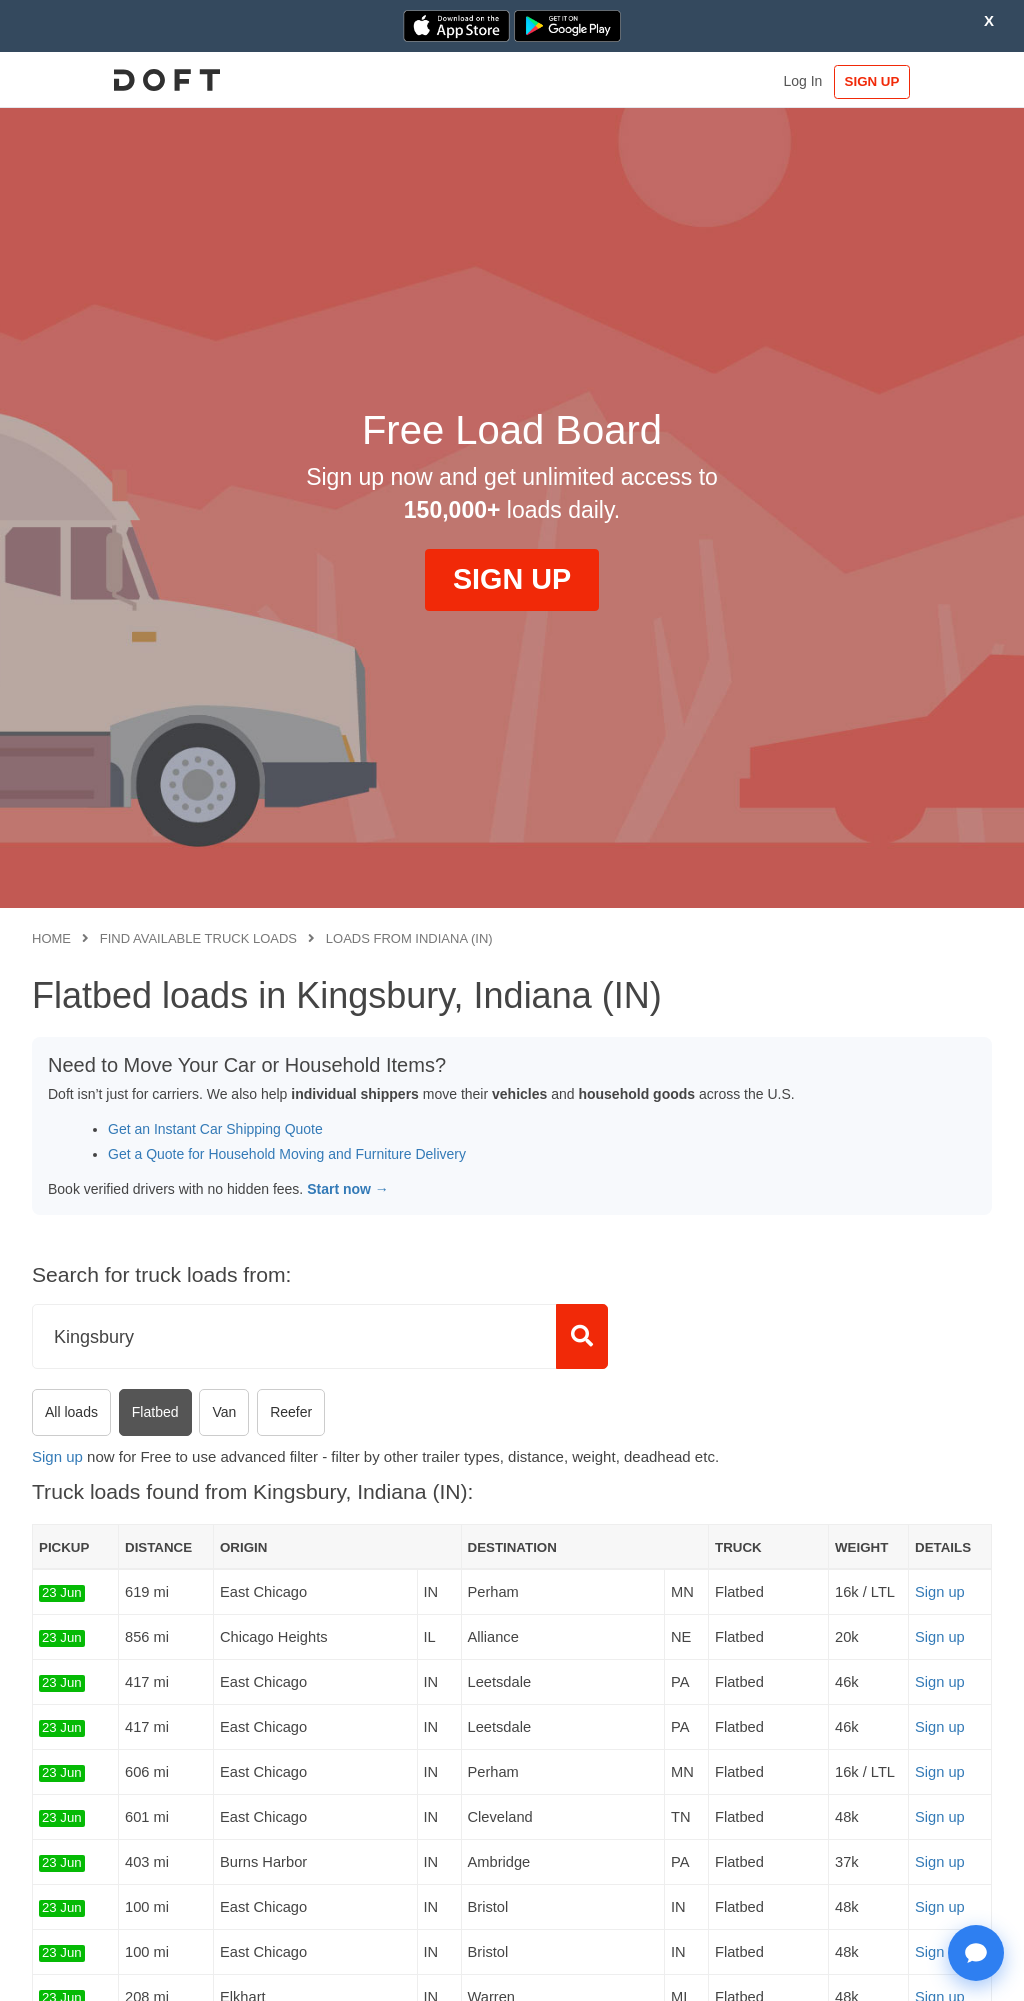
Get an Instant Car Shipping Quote (215, 1129)
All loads (71, 1412)
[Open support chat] (976, 1953)
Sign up (57, 1456)
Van (224, 1412)
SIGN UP (930, 81)
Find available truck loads (198, 938)
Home (51, 938)
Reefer (291, 1412)
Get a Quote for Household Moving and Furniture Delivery (287, 1154)
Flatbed (155, 1412)
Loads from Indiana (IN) (409, 938)
